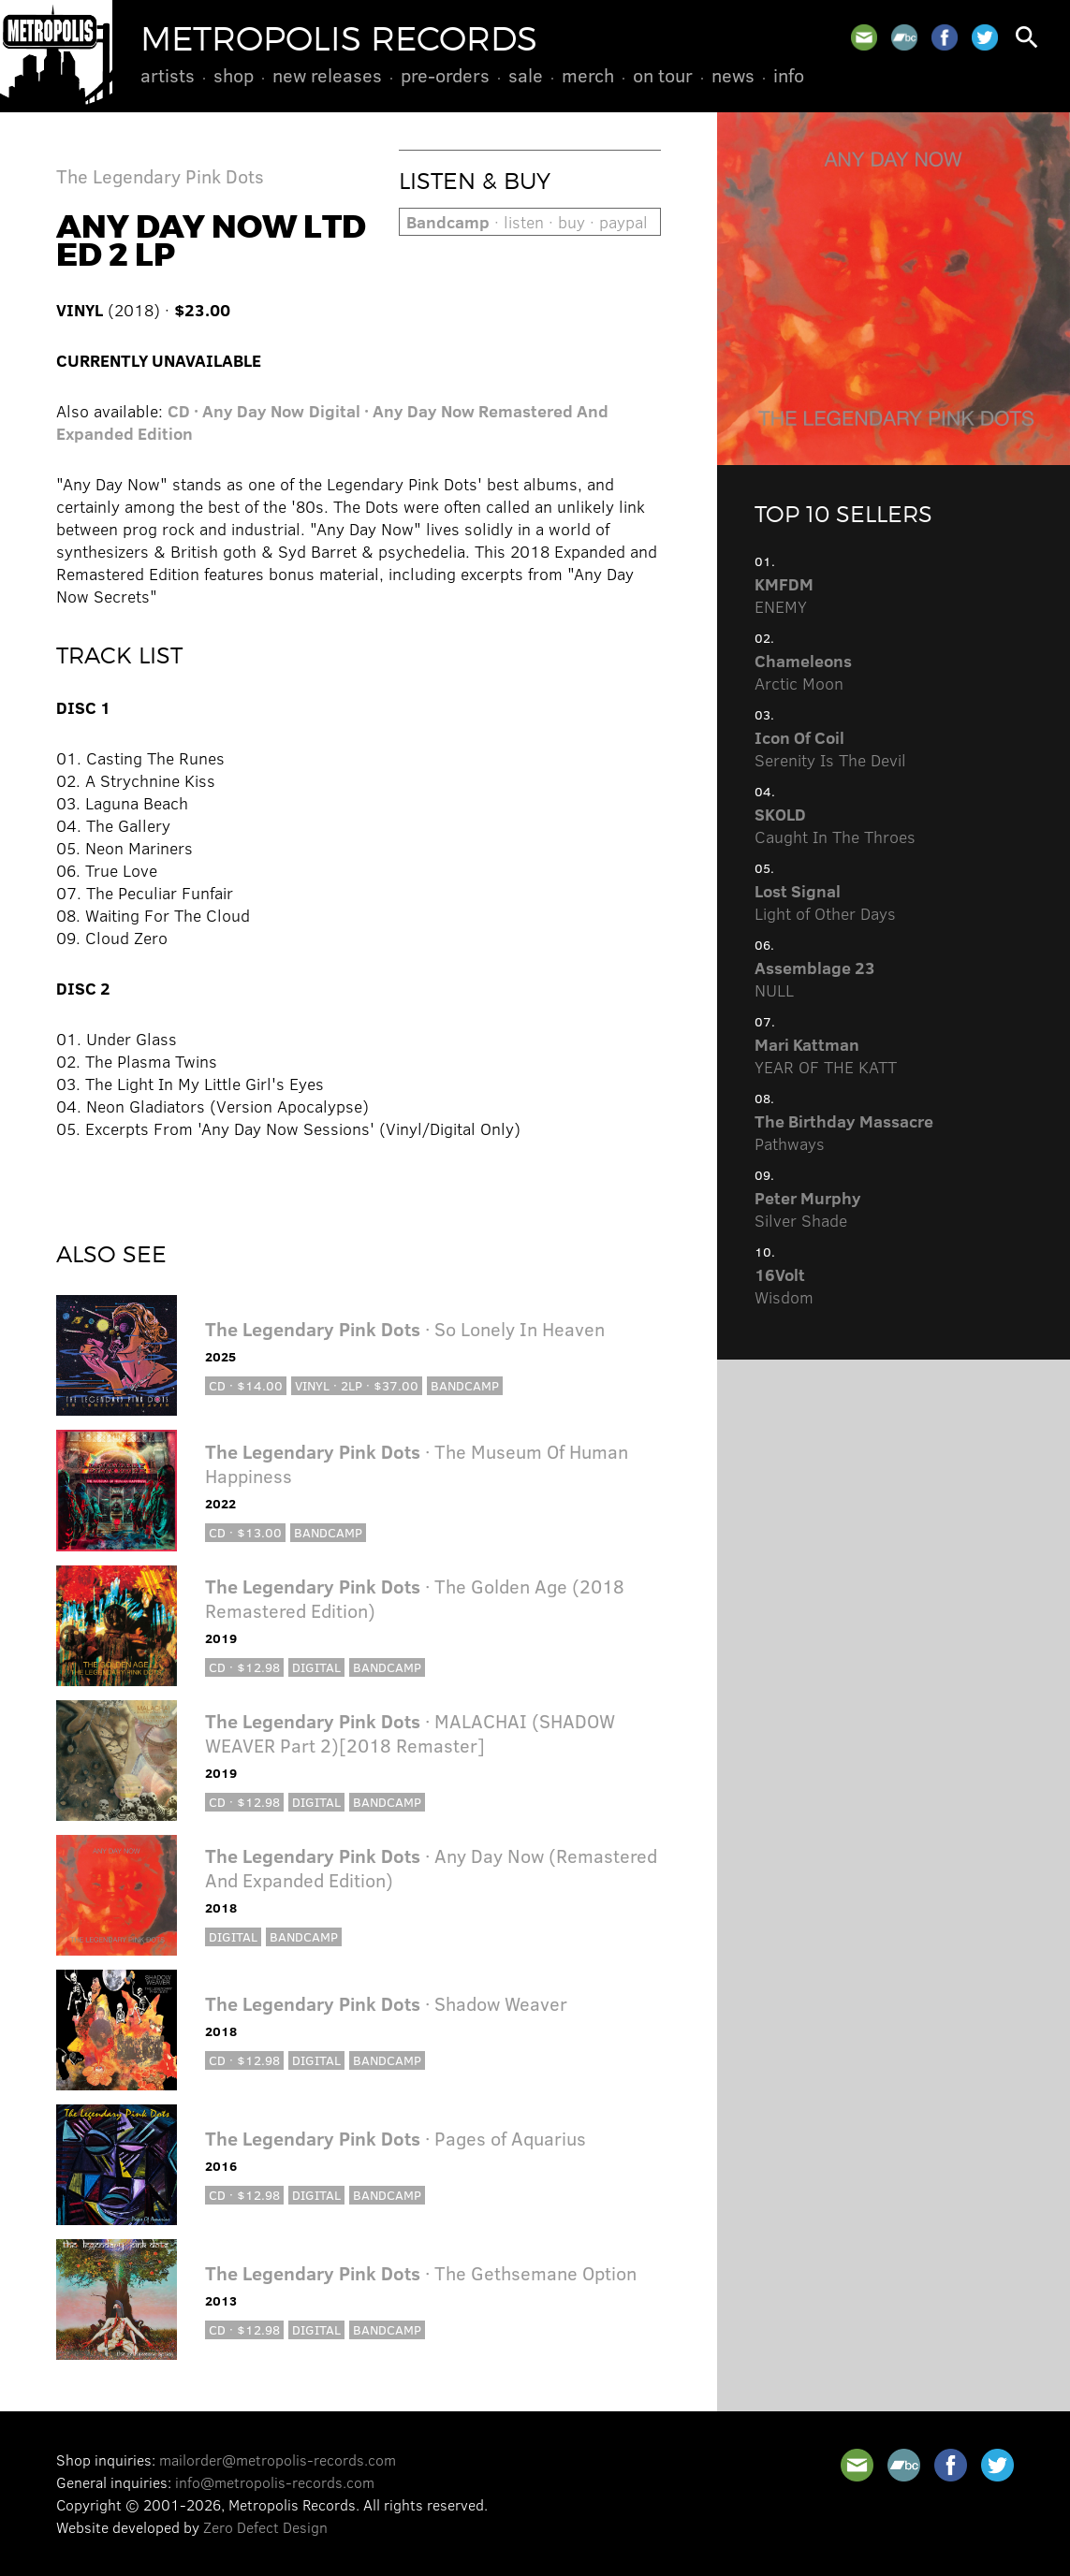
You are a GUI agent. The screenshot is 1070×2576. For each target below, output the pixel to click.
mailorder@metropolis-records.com (277, 2459)
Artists (167, 75)
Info (788, 75)
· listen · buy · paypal (527, 222)
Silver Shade (808, 1208)
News (733, 75)
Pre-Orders (445, 75)
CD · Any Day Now (236, 411)
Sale (525, 75)
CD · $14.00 (246, 1385)
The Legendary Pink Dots (160, 175)
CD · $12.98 (244, 1667)
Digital (316, 1667)
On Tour (663, 75)
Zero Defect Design (265, 2527)
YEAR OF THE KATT (826, 1055)
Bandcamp (465, 1385)
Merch (588, 75)
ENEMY (784, 595)
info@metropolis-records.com (274, 2482)
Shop (233, 75)
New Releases (327, 75)
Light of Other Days (825, 902)
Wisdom (784, 1285)
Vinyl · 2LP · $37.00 (356, 1385)
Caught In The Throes (835, 825)
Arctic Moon (803, 671)
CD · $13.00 (245, 1532)
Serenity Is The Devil (830, 748)
